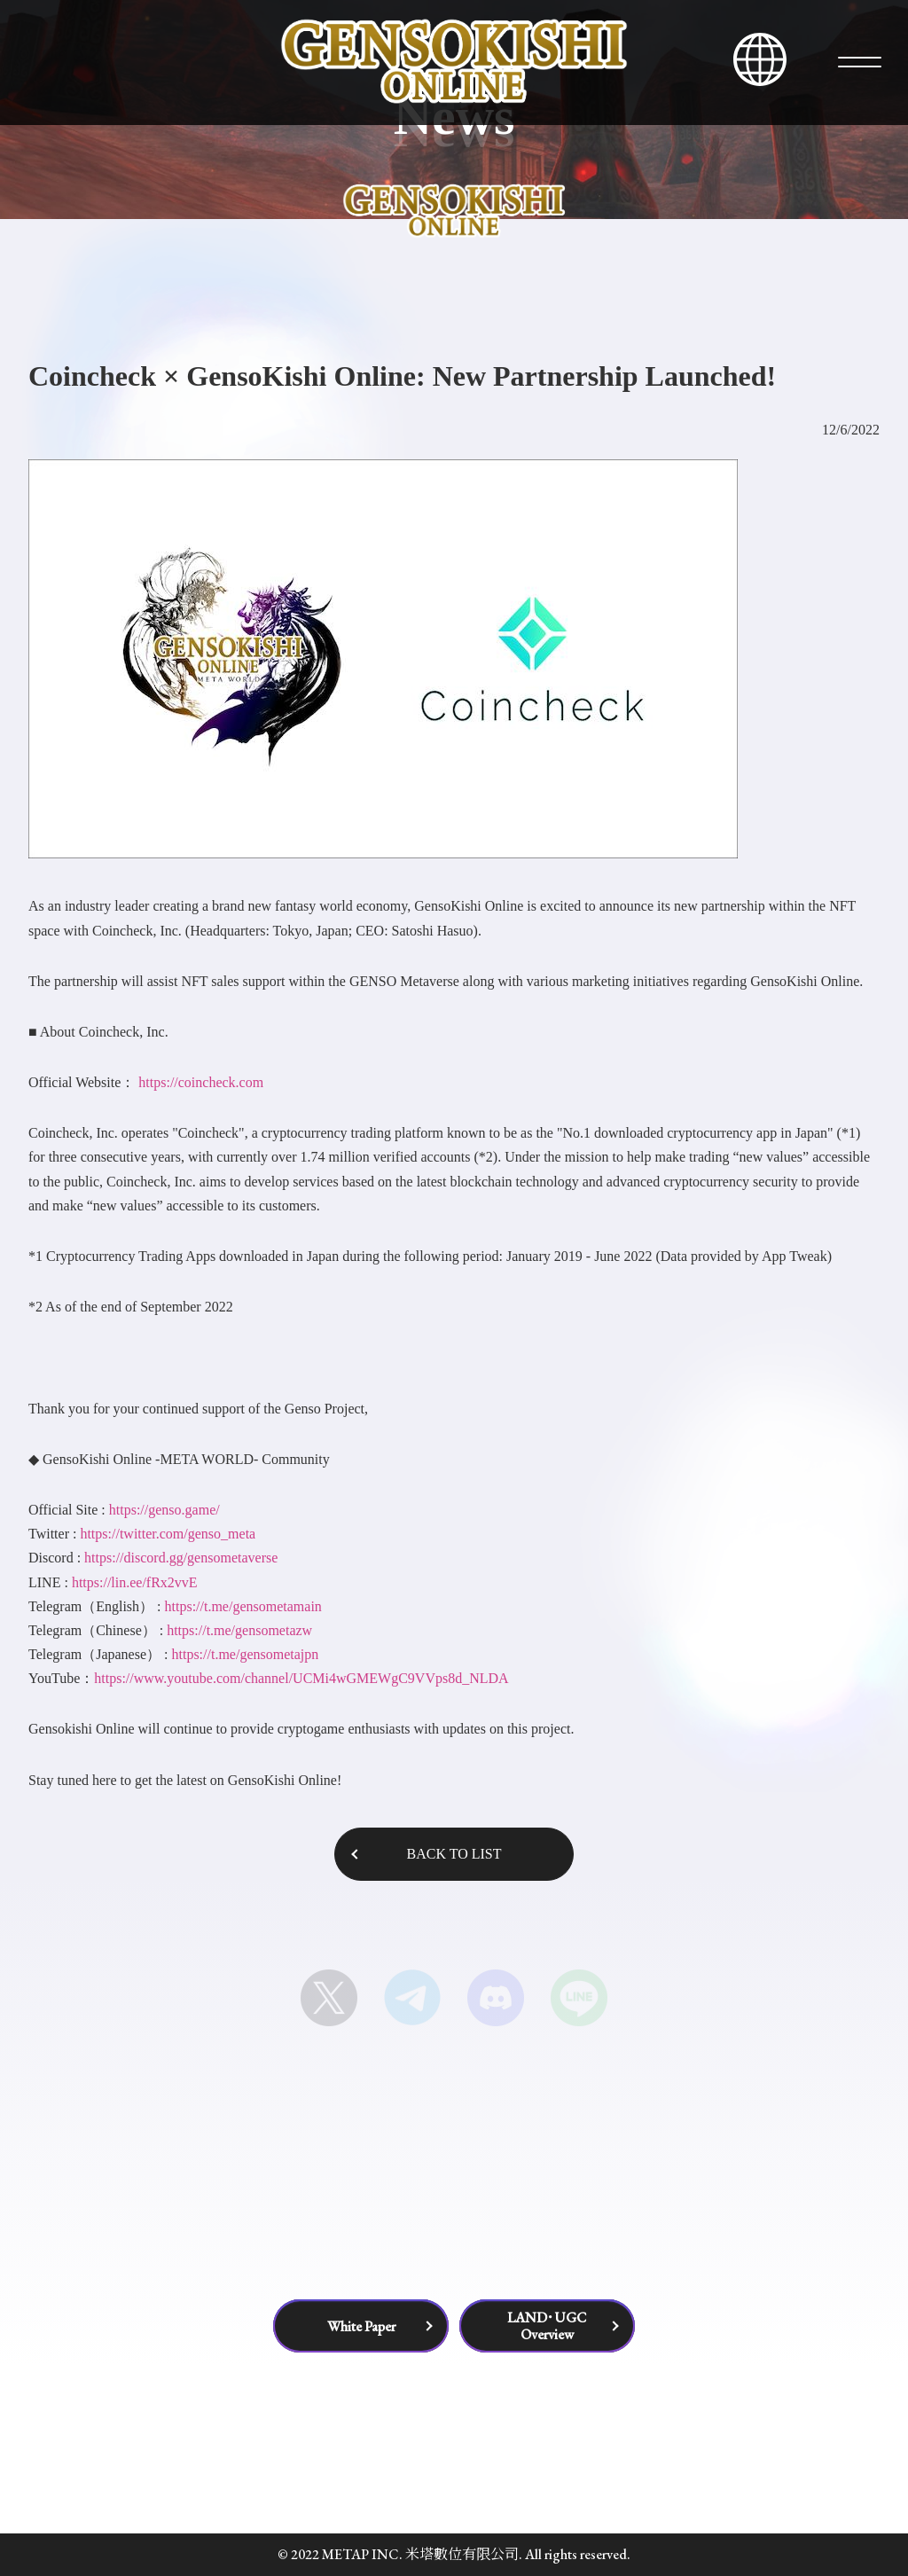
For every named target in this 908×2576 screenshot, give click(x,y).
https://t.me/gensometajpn (244, 1654)
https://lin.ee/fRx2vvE (135, 1582)
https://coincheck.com (200, 1082)
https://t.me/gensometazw (239, 1630)
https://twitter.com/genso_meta (167, 1533)
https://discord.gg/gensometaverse (181, 1557)
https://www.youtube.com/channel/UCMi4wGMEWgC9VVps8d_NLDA (301, 1678)
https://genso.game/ (163, 1509)
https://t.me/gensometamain (243, 1606)
